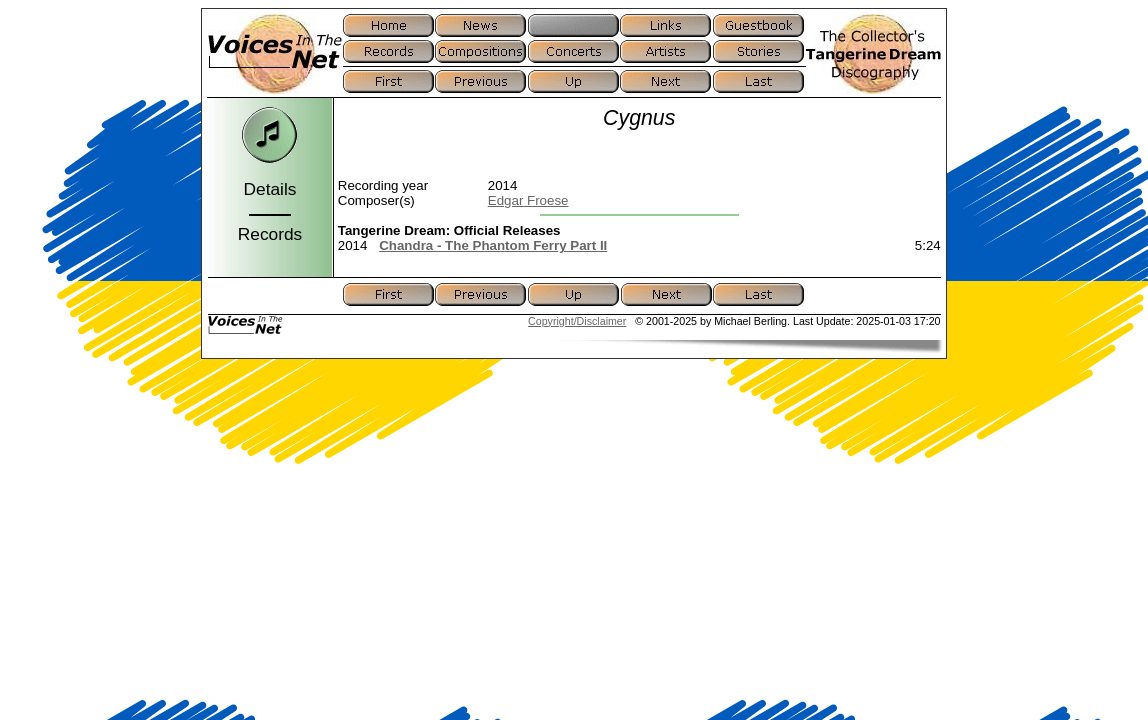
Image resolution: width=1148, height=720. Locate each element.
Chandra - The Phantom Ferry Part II (493, 245)
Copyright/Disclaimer (577, 321)
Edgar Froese (528, 200)
